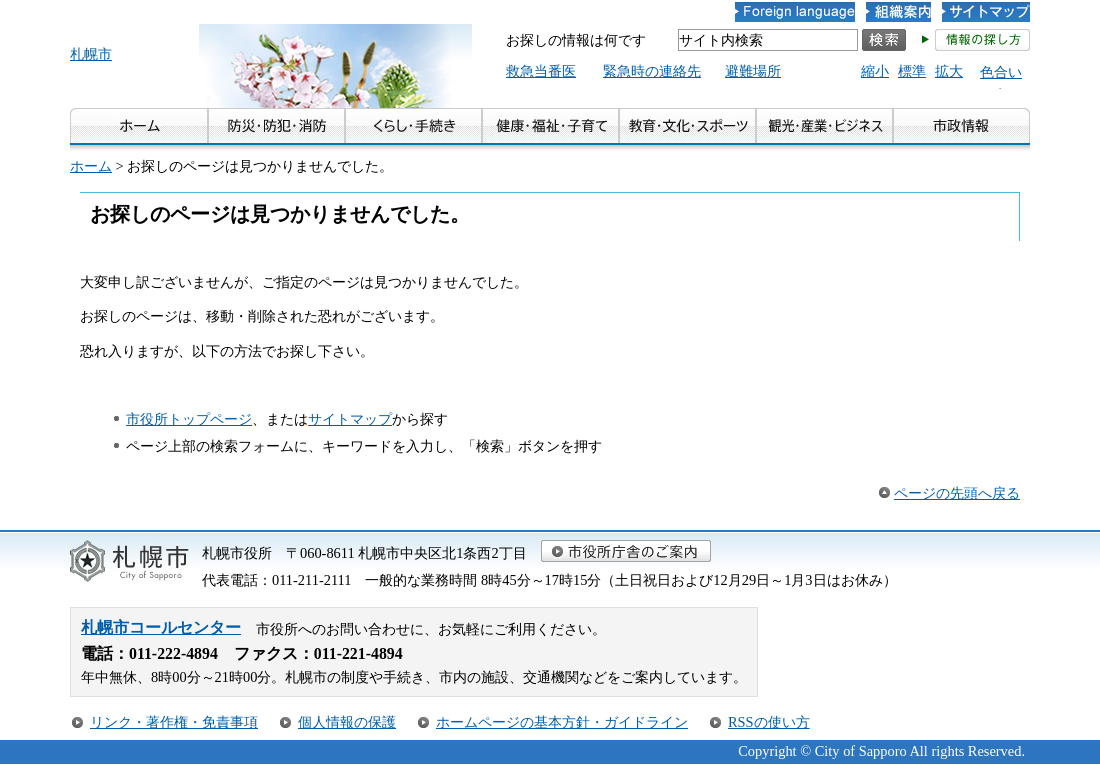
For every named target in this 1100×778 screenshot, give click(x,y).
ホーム (91, 166)
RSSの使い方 (769, 722)
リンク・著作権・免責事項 (174, 722)
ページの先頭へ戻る (957, 493)
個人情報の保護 (347, 722)
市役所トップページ (189, 419)
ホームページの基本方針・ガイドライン (562, 722)
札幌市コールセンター (161, 627)
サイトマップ (350, 419)
